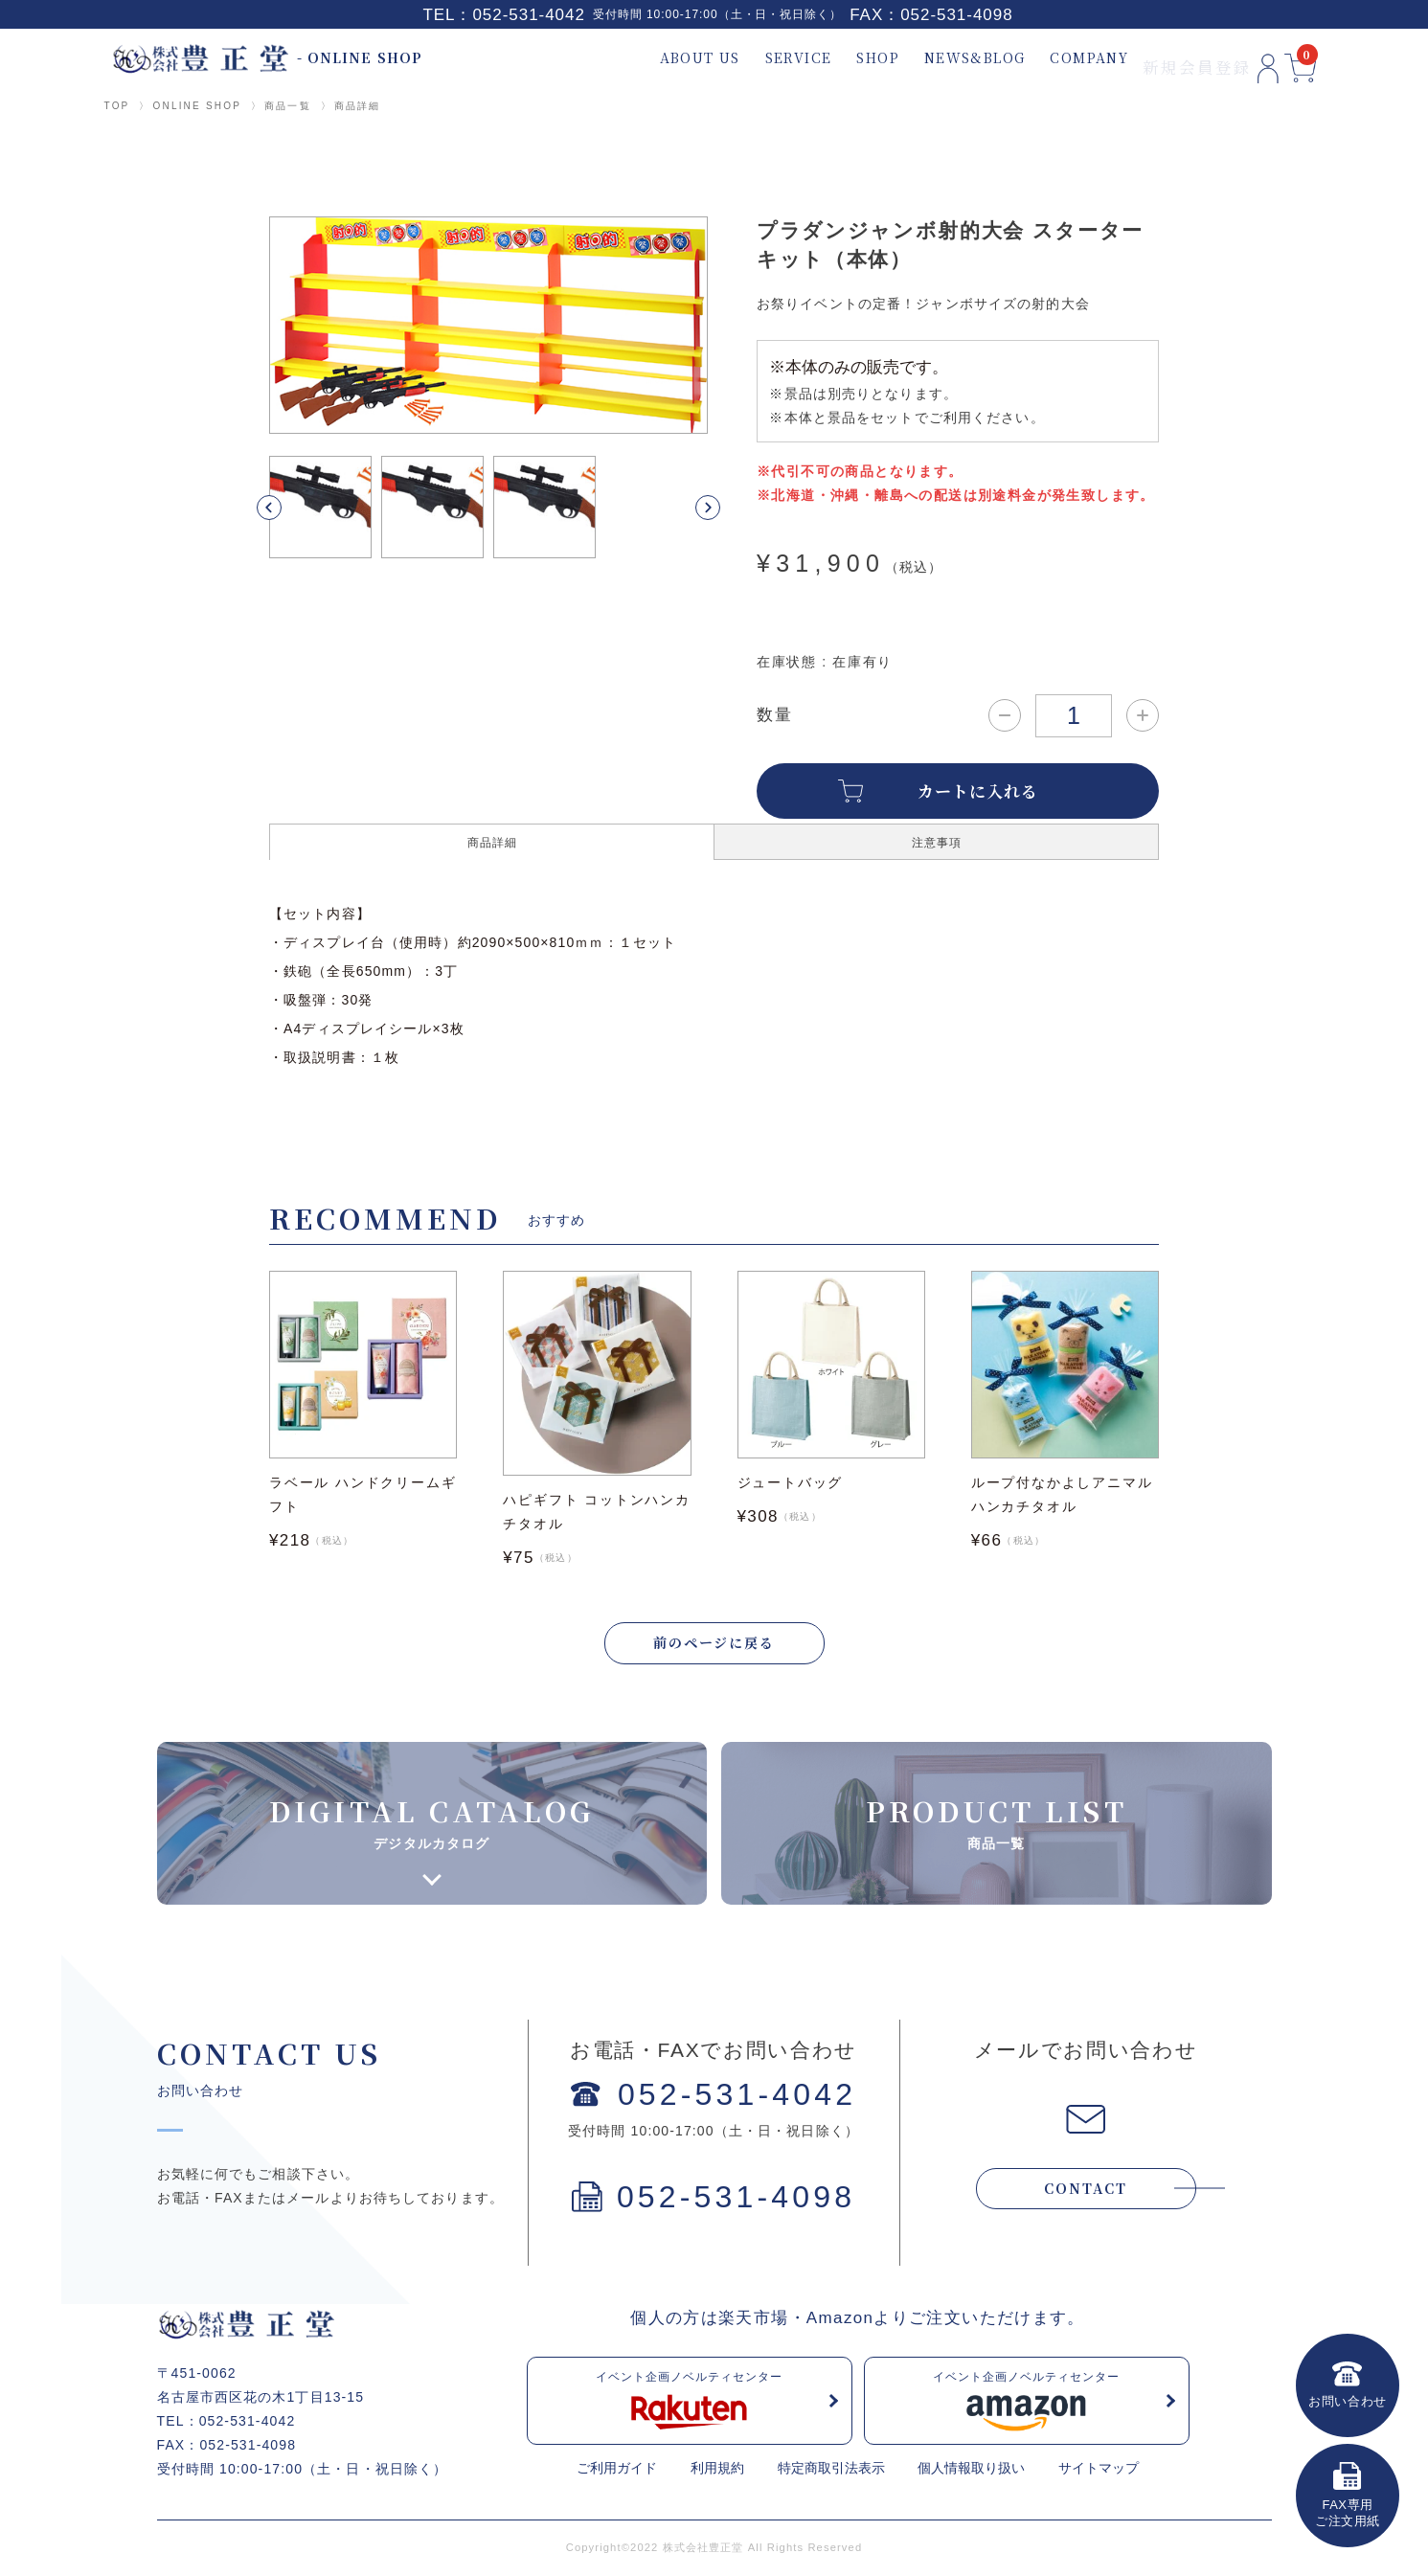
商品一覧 (287, 106)
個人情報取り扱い (971, 2469)
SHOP (833, 58)
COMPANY (1045, 58)
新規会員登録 (1152, 58)
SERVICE (753, 58)
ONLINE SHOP (196, 106)
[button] (292, 507)
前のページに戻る (714, 1644)
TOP (117, 106)
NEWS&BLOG (930, 58)
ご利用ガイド (617, 2469)
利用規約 (717, 2469)
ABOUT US (655, 58)
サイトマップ (1098, 2469)
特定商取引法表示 (831, 2469)
